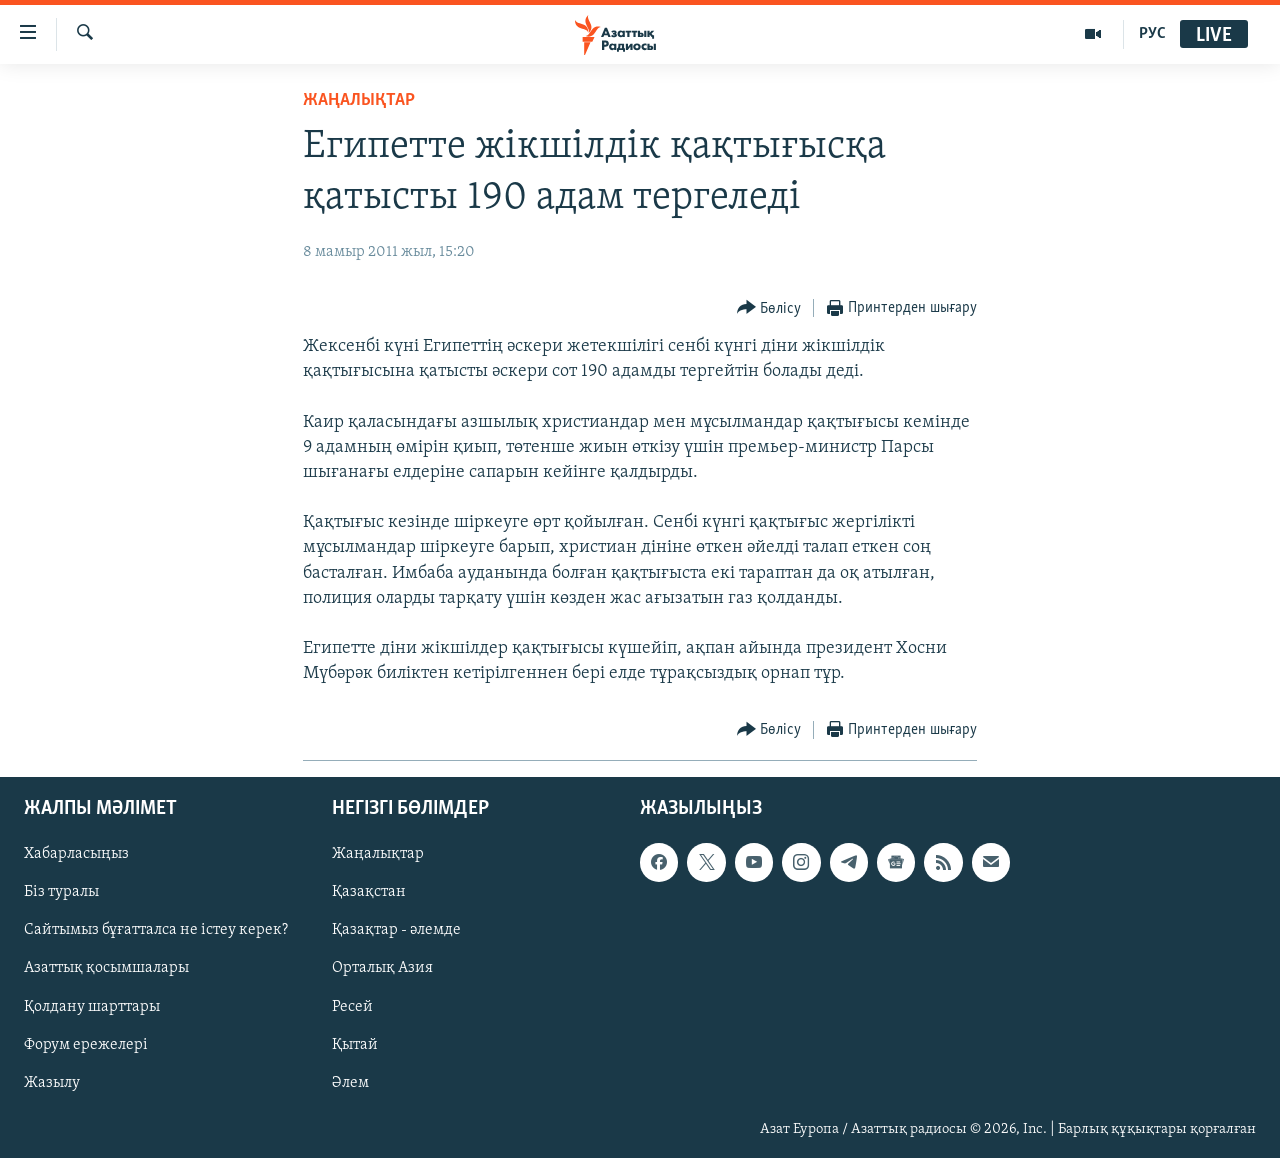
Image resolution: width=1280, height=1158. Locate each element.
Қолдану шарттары (92, 1006)
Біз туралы (61, 892)
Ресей (352, 1006)
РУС (1152, 34)
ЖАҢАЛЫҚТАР (359, 100)
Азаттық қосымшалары (106, 968)
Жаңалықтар (378, 854)
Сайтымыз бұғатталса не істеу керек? (156, 930)
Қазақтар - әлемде (396, 930)
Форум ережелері (86, 1044)
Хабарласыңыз (76, 854)
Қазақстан (369, 892)
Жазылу (52, 1082)
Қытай (355, 1044)
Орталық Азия (382, 968)
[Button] (769, 308)
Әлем (350, 1082)
